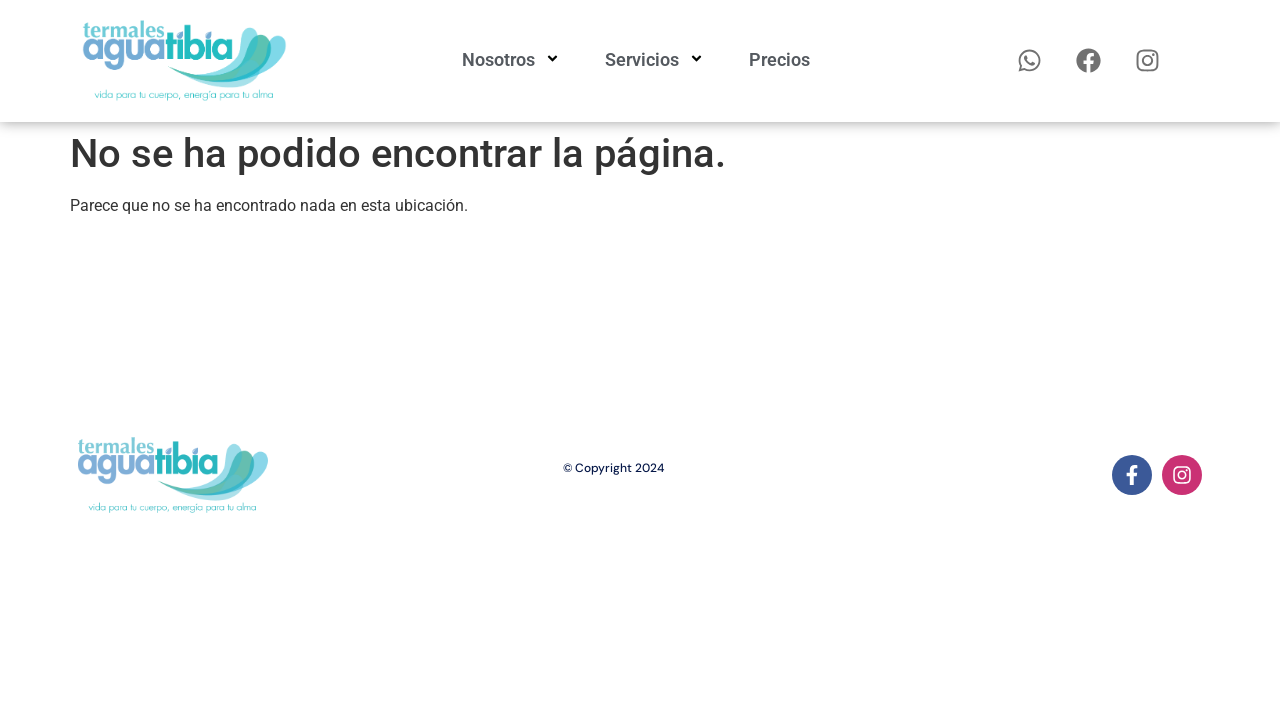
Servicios (657, 60)
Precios (779, 59)
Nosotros (513, 60)
